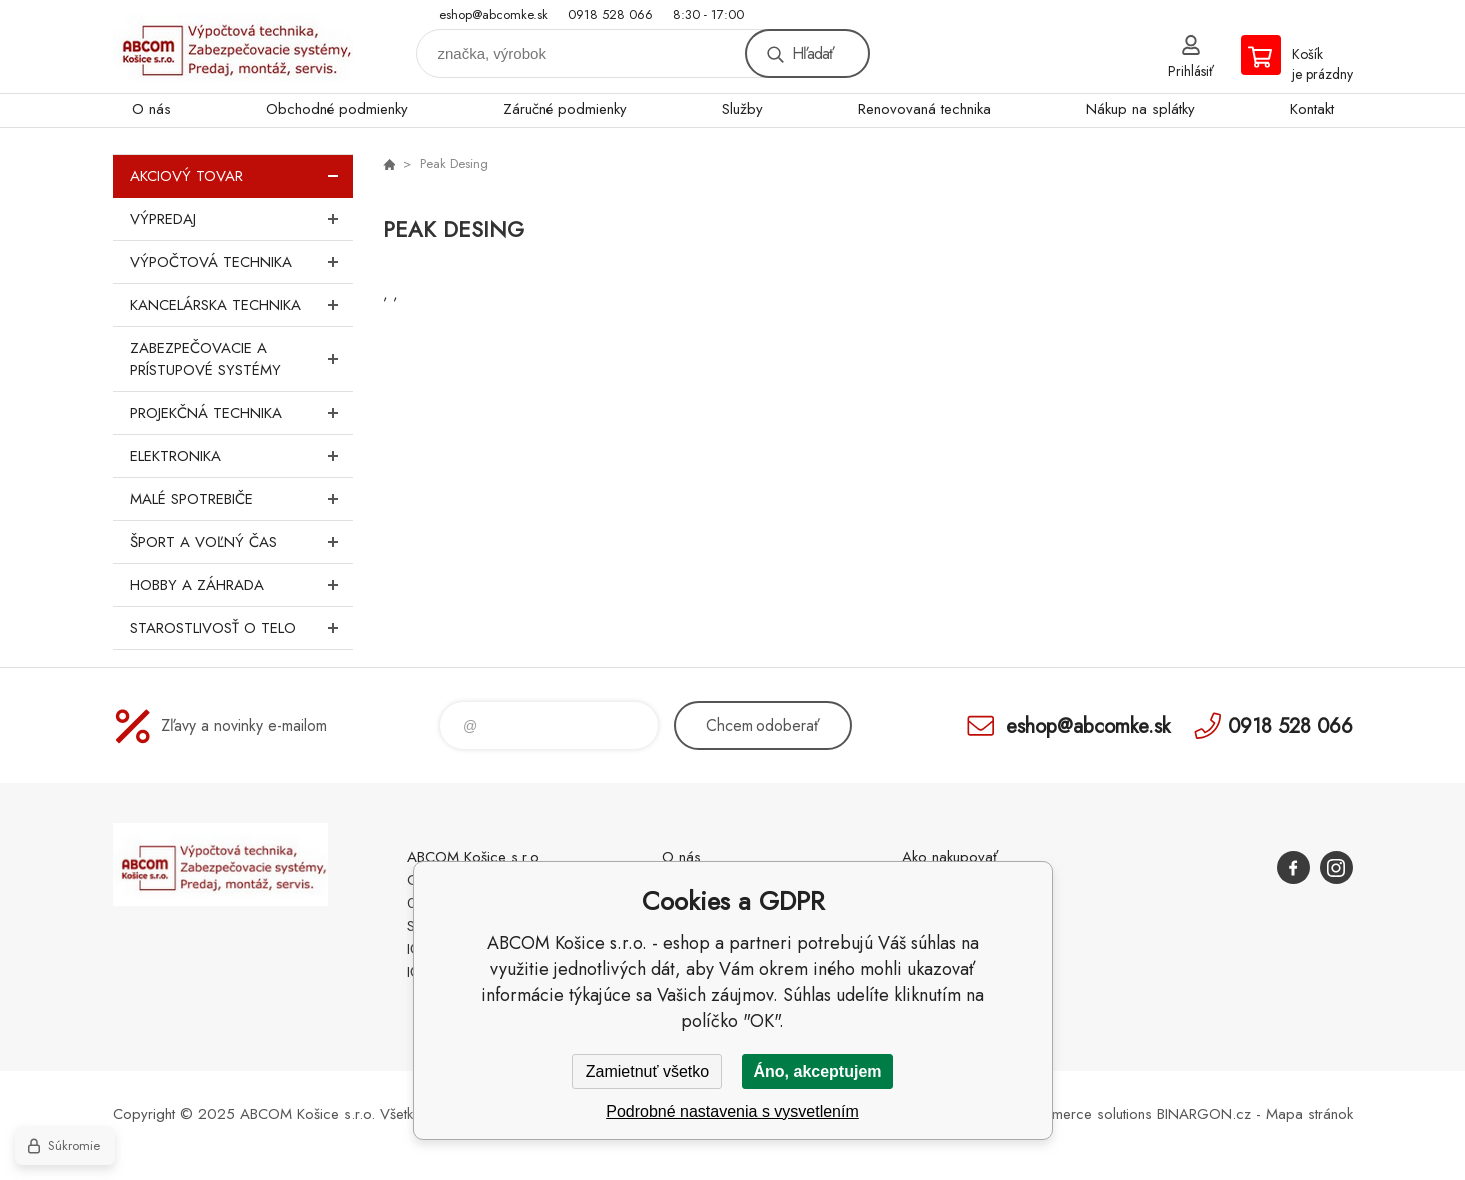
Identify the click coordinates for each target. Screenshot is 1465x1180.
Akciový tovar (241, 176)
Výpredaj (241, 219)
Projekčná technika (241, 413)
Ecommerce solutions (1084, 1114)
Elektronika (241, 456)
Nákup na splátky (1140, 109)
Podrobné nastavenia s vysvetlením (732, 1111)
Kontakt (1312, 109)
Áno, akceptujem (817, 1071)
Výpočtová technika (241, 262)
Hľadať (813, 53)
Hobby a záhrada (241, 585)
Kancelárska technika (241, 305)
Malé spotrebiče (241, 499)
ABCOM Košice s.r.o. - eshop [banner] (233, 46)
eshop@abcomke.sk (493, 14)
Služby (742, 109)
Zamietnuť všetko (647, 1071)
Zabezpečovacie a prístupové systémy (241, 359)
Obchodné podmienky (337, 109)
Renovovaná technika (924, 109)
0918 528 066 (610, 14)
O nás (151, 109)
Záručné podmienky (565, 109)
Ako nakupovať (950, 857)
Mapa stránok (1309, 1114)
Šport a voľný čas (241, 542)
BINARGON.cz (1204, 1114)
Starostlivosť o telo (241, 628)
